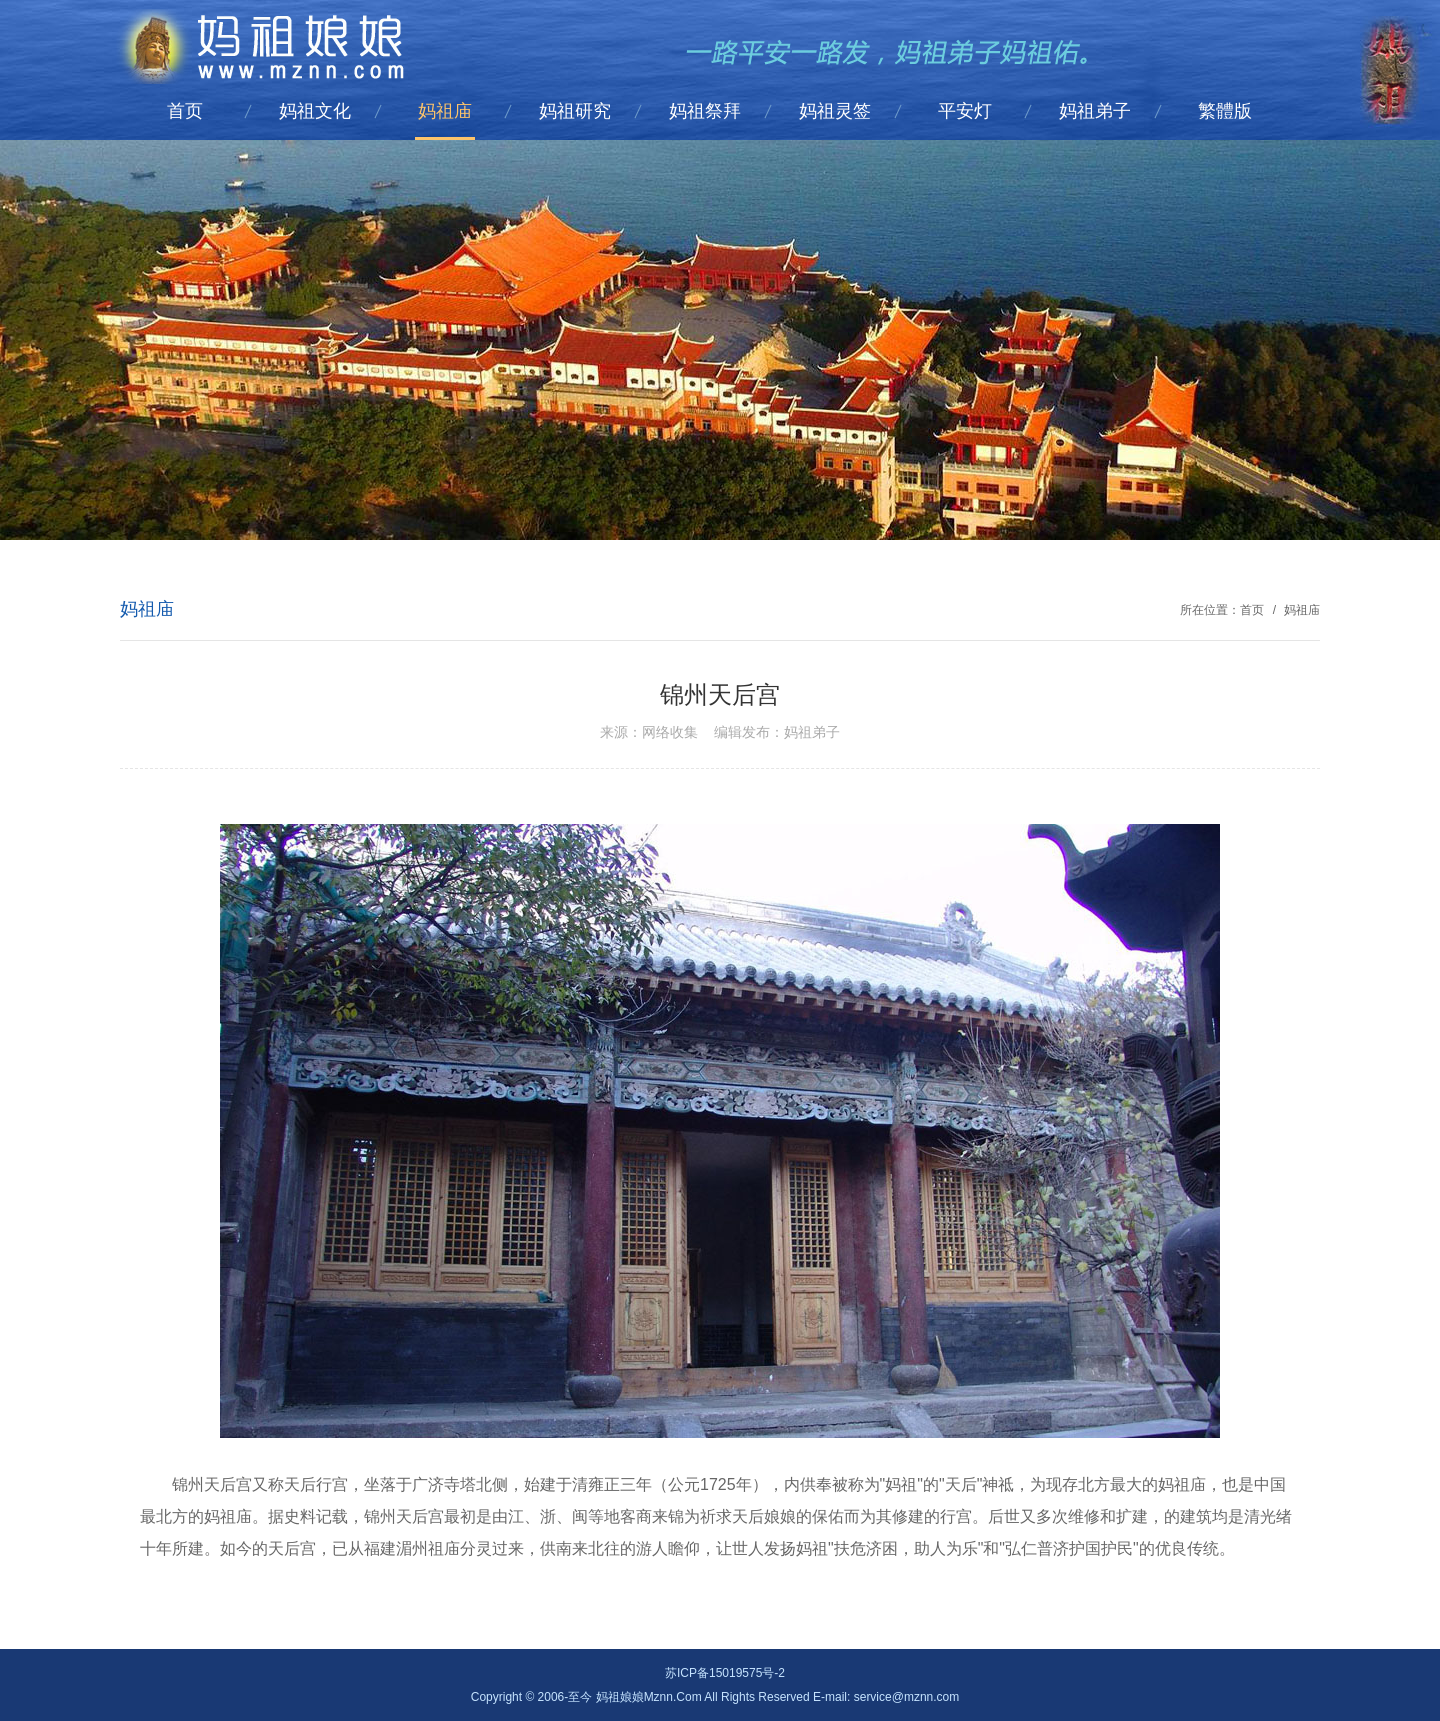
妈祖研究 (575, 111)
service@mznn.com (907, 1697)
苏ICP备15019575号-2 (725, 1673)
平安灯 (965, 111)
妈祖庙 (445, 111)
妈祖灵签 (835, 111)
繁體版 (1225, 111)
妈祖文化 (315, 111)
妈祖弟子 (1095, 111)
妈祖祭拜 (705, 111)
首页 (185, 111)
